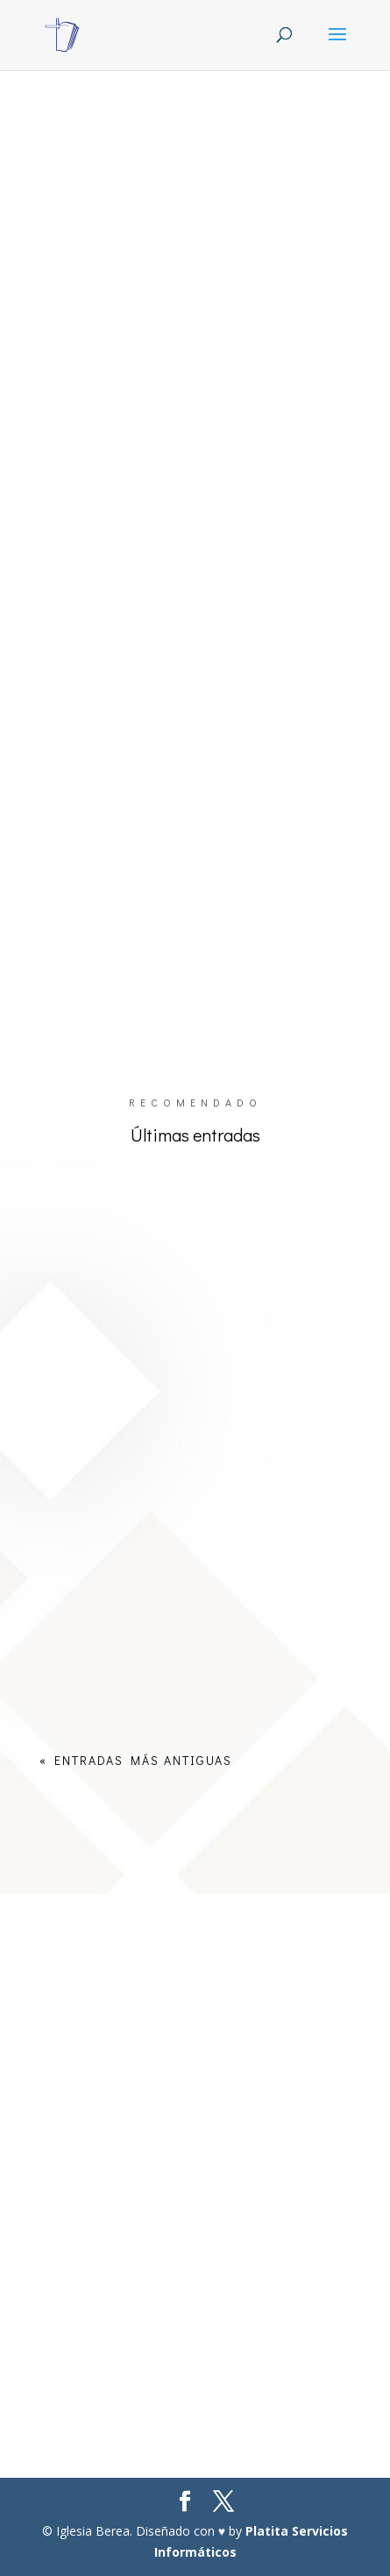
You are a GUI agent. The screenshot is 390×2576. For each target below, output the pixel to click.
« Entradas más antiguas (135, 1760)
